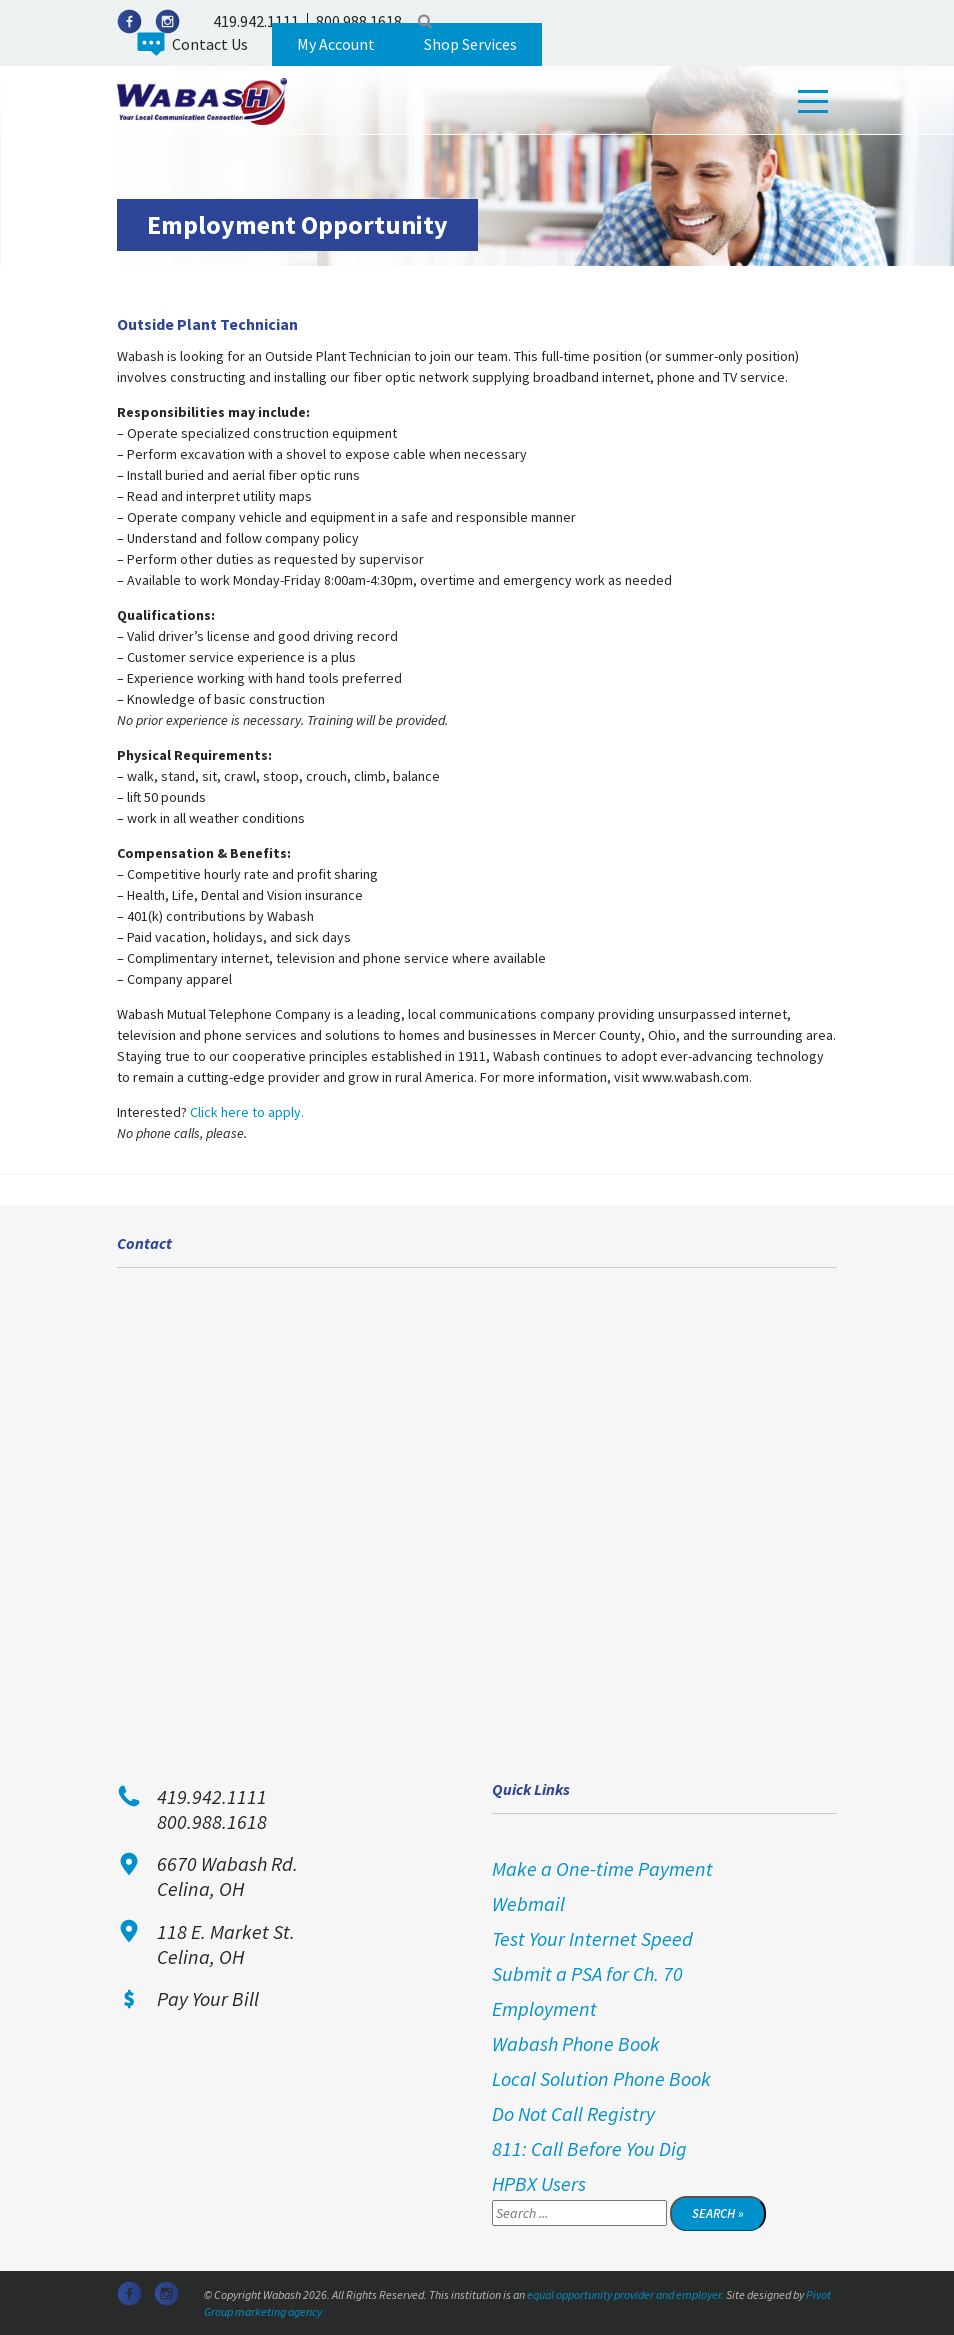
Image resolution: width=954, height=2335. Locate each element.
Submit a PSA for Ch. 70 (587, 1973)
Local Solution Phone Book (601, 2078)
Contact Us (210, 44)
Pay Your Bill (208, 1998)
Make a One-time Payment (602, 1868)
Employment (544, 2008)
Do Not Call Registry (573, 2113)
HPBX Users (539, 2183)
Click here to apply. (247, 1112)
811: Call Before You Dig (589, 2148)
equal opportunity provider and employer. (625, 2294)
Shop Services (470, 44)
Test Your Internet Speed (592, 1938)
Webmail (528, 1903)
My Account (336, 44)
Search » (718, 2213)
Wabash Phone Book (576, 2043)
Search (425, 21)
